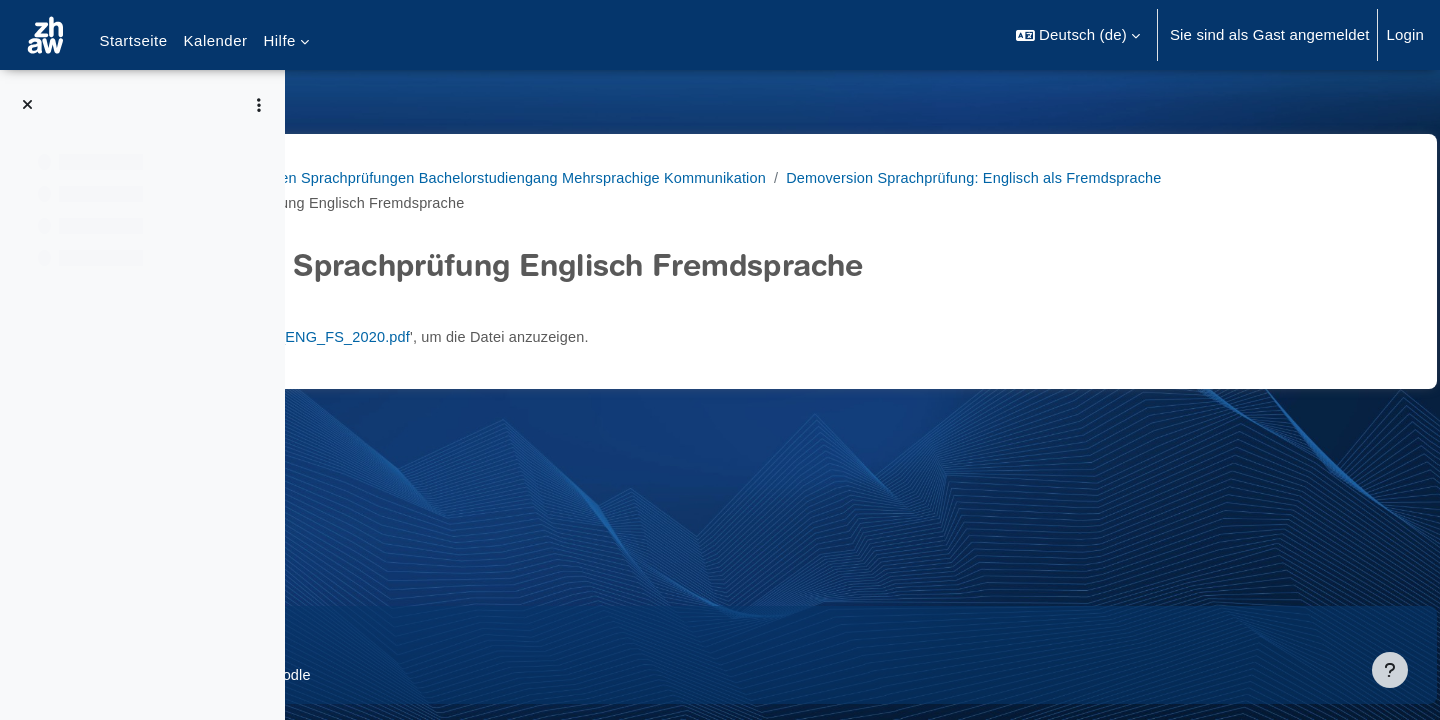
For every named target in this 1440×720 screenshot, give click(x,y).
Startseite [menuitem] (133, 40)
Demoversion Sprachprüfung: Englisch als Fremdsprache (538, 202)
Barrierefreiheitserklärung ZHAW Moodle (462, 674)
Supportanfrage (488, 633)
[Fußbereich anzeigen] (1390, 670)
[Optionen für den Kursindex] (259, 105)
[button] (1078, 35)
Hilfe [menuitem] (279, 40)
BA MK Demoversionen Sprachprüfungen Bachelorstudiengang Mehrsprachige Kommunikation (646, 177)
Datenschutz (366, 633)
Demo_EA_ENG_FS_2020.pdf (598, 336)
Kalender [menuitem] (216, 40)
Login (1405, 34)
